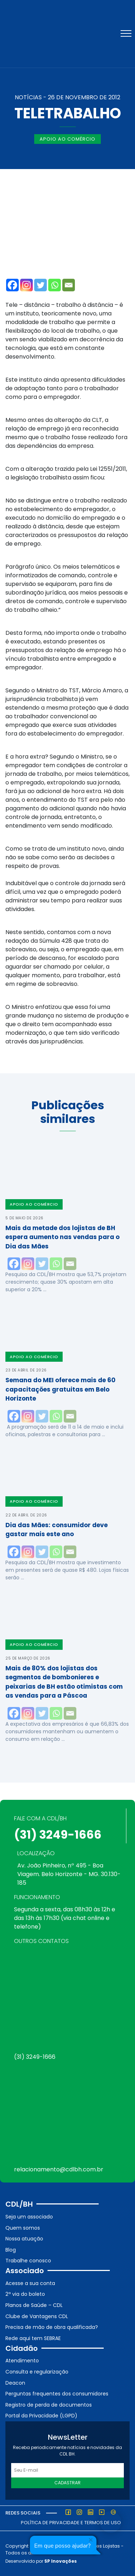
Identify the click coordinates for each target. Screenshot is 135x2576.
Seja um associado (29, 2216)
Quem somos (22, 2227)
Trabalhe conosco (28, 2260)
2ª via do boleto (25, 2294)
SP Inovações (60, 2561)
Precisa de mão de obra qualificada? (51, 2327)
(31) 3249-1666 (58, 1834)
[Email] (68, 285)
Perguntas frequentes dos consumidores (56, 2393)
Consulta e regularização (36, 2371)
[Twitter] (40, 285)
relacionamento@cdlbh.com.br (58, 2169)
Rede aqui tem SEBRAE (33, 2338)
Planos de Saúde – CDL (34, 2305)
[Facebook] (12, 285)
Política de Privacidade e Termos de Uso (71, 2522)
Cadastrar (67, 2483)
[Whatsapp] (54, 285)
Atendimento (22, 2360)
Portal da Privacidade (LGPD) (41, 2415)
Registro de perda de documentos (48, 2404)
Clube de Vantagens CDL (36, 2316)
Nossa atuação (24, 2238)
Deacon (15, 2382)
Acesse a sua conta (30, 2283)
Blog (10, 2249)
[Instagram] (26, 285)
